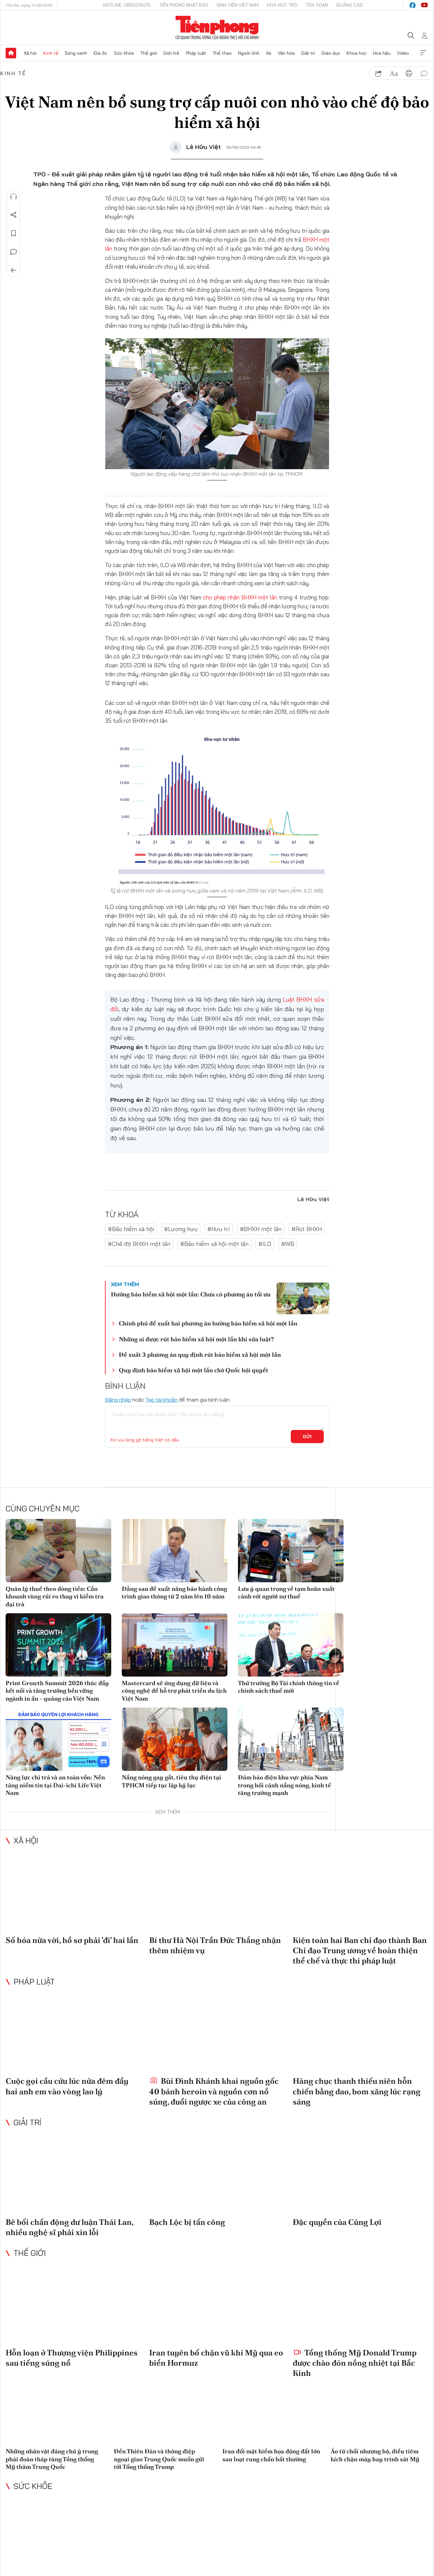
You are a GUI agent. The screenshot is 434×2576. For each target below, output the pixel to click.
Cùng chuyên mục (43, 1508)
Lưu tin (13, 233)
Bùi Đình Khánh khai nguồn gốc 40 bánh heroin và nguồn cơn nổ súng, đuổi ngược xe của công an (214, 2091)
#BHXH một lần (261, 1229)
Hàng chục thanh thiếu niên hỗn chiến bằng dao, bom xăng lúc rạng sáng (356, 2091)
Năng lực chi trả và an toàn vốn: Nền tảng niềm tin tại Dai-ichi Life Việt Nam (55, 1785)
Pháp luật (196, 53)
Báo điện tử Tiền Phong (217, 28)
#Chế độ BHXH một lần (139, 1244)
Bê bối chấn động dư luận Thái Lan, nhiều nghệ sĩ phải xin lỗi (69, 2227)
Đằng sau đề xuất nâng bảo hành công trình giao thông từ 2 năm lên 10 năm (174, 1592)
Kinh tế (50, 53)
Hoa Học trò (282, 5)
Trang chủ (11, 53)
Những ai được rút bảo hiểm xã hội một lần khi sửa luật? (196, 1339)
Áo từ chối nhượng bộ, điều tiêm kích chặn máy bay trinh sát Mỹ (375, 2455)
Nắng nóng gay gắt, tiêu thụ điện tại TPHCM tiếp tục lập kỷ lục (171, 1781)
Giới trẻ (171, 53)
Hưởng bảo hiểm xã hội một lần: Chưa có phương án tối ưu (191, 1294)
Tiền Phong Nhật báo (183, 5)
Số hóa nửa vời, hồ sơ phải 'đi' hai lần (72, 1940)
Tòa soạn (317, 5)
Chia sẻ (13, 215)
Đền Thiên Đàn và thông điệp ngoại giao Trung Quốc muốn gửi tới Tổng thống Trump (159, 2458)
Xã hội (30, 53)
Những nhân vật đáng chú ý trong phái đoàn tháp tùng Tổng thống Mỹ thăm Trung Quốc (52, 2458)
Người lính (248, 53)
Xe (268, 53)
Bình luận (13, 252)
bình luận (424, 73)
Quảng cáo (349, 5)
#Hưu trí (218, 1229)
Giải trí (308, 53)
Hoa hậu (381, 53)
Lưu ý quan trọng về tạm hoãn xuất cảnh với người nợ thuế (286, 1592)
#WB (287, 1244)
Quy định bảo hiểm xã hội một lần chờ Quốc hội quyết (193, 1370)
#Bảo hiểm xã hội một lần (214, 1244)
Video (403, 53)
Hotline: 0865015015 (127, 5)
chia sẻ (378, 73)
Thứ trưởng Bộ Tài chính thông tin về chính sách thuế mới (288, 1686)
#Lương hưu (180, 1229)
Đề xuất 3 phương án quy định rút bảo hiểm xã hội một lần (200, 1354)
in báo (409, 73)
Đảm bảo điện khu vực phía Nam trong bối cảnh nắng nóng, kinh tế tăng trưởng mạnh (284, 1785)
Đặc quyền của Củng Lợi (337, 2222)
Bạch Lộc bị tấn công (187, 2222)
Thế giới (148, 53)
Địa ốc (100, 53)
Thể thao (222, 53)
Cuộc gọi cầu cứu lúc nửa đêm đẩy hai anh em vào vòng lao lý (67, 2086)
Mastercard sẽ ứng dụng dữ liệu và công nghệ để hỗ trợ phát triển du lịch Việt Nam (174, 1690)
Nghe (13, 196)
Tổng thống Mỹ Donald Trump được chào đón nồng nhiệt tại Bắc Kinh (355, 2363)
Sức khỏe (124, 53)
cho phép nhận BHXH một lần (240, 597)
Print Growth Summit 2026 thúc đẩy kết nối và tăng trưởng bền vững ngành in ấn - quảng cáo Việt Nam (57, 1690)
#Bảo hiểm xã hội (131, 1229)
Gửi (307, 1437)
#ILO (264, 1244)
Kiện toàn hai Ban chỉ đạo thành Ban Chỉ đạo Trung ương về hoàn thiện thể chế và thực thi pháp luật (360, 1950)
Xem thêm (423, 53)
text (394, 73)
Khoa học (357, 53)
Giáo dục (330, 53)
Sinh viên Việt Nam (238, 5)
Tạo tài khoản (162, 1399)
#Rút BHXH (306, 1229)
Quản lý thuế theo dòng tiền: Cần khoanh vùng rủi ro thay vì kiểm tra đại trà (55, 1596)
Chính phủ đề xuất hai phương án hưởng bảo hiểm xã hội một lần (208, 1323)
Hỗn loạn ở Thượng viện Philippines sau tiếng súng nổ (72, 2358)
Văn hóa (286, 53)
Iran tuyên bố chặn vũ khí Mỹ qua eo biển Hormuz (216, 2358)
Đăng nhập (118, 1399)
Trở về (13, 270)
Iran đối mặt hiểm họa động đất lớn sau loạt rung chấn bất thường (271, 2455)
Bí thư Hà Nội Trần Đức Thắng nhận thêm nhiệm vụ (215, 1945)
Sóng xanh (76, 53)
